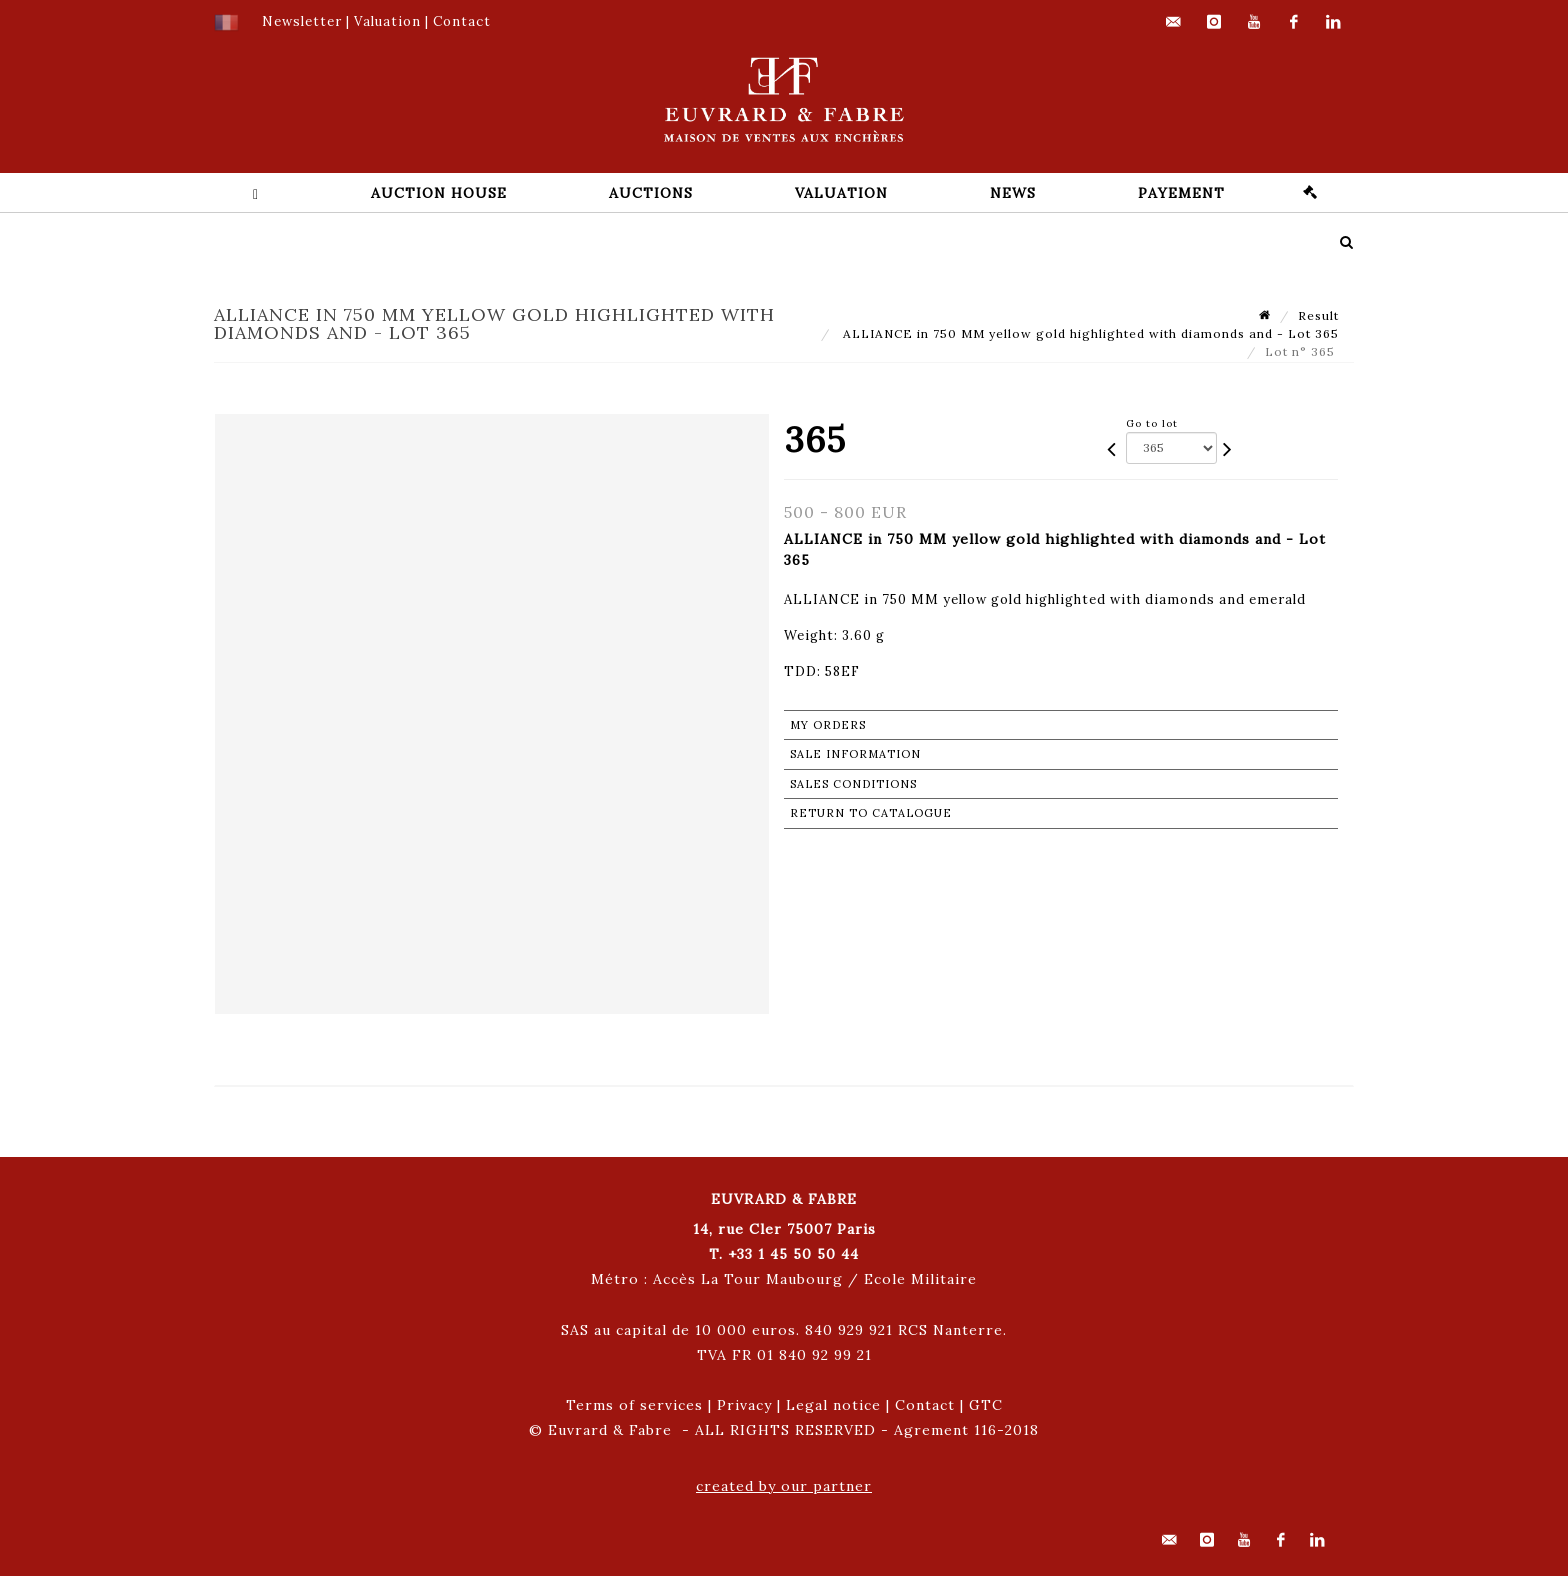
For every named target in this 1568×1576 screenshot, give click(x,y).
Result (1318, 315)
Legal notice (833, 1405)
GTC (986, 1405)
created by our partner (784, 1486)
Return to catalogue (871, 813)
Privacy (744, 1405)
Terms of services (634, 1405)
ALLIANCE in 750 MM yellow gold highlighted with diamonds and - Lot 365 (1089, 333)
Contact (925, 1405)
